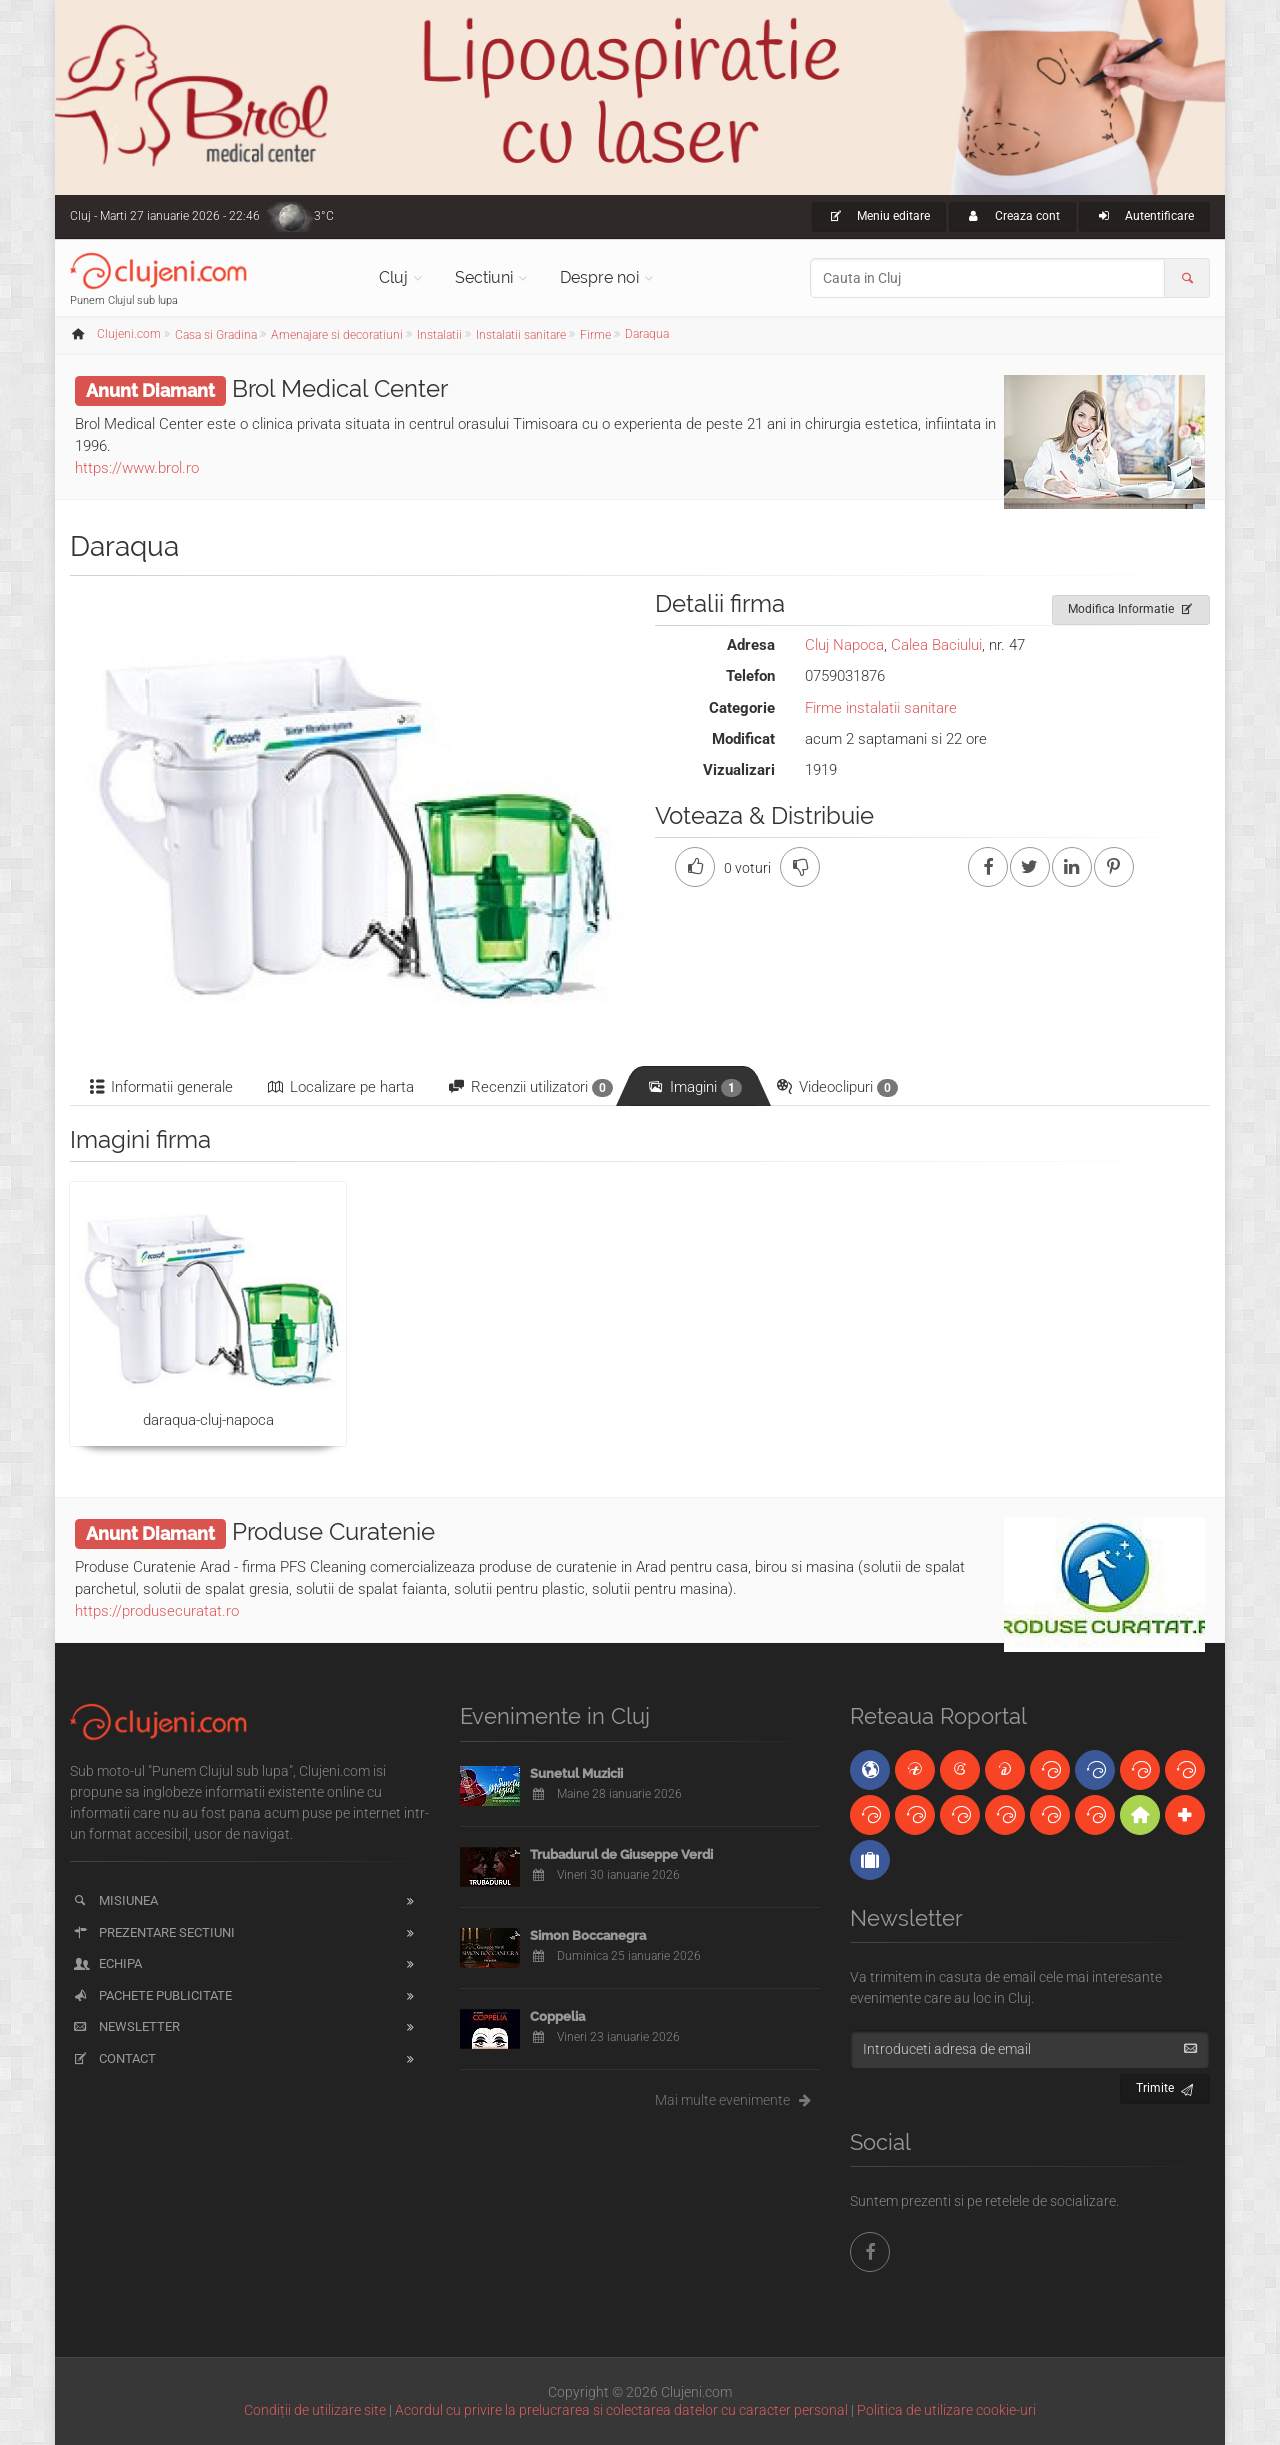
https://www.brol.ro (137, 468)
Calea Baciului (936, 645)
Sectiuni (484, 277)
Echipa (106, 1963)
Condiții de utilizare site (315, 2410)
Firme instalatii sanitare (881, 708)
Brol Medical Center (340, 388)
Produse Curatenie (333, 1531)
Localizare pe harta (339, 1087)
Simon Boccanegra (588, 1935)
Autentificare (1144, 216)
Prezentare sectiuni (153, 1932)
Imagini (693, 1087)
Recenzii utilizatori (529, 1087)
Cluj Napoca (844, 645)
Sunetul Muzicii (576, 1773)
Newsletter (125, 2026)
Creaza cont (1012, 216)
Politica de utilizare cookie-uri (946, 2410)
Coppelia (557, 2016)
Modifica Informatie (1131, 606)
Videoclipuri (836, 1087)
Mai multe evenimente (737, 2100)
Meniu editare (879, 216)
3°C (324, 216)
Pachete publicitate (151, 1995)
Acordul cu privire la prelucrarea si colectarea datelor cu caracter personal (621, 2410)
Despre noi (599, 277)
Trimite (1165, 2085)
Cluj (393, 277)
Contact (113, 2058)
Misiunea (114, 1900)
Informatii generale (159, 1087)
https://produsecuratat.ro (157, 1611)
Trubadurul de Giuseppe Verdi (621, 1854)
